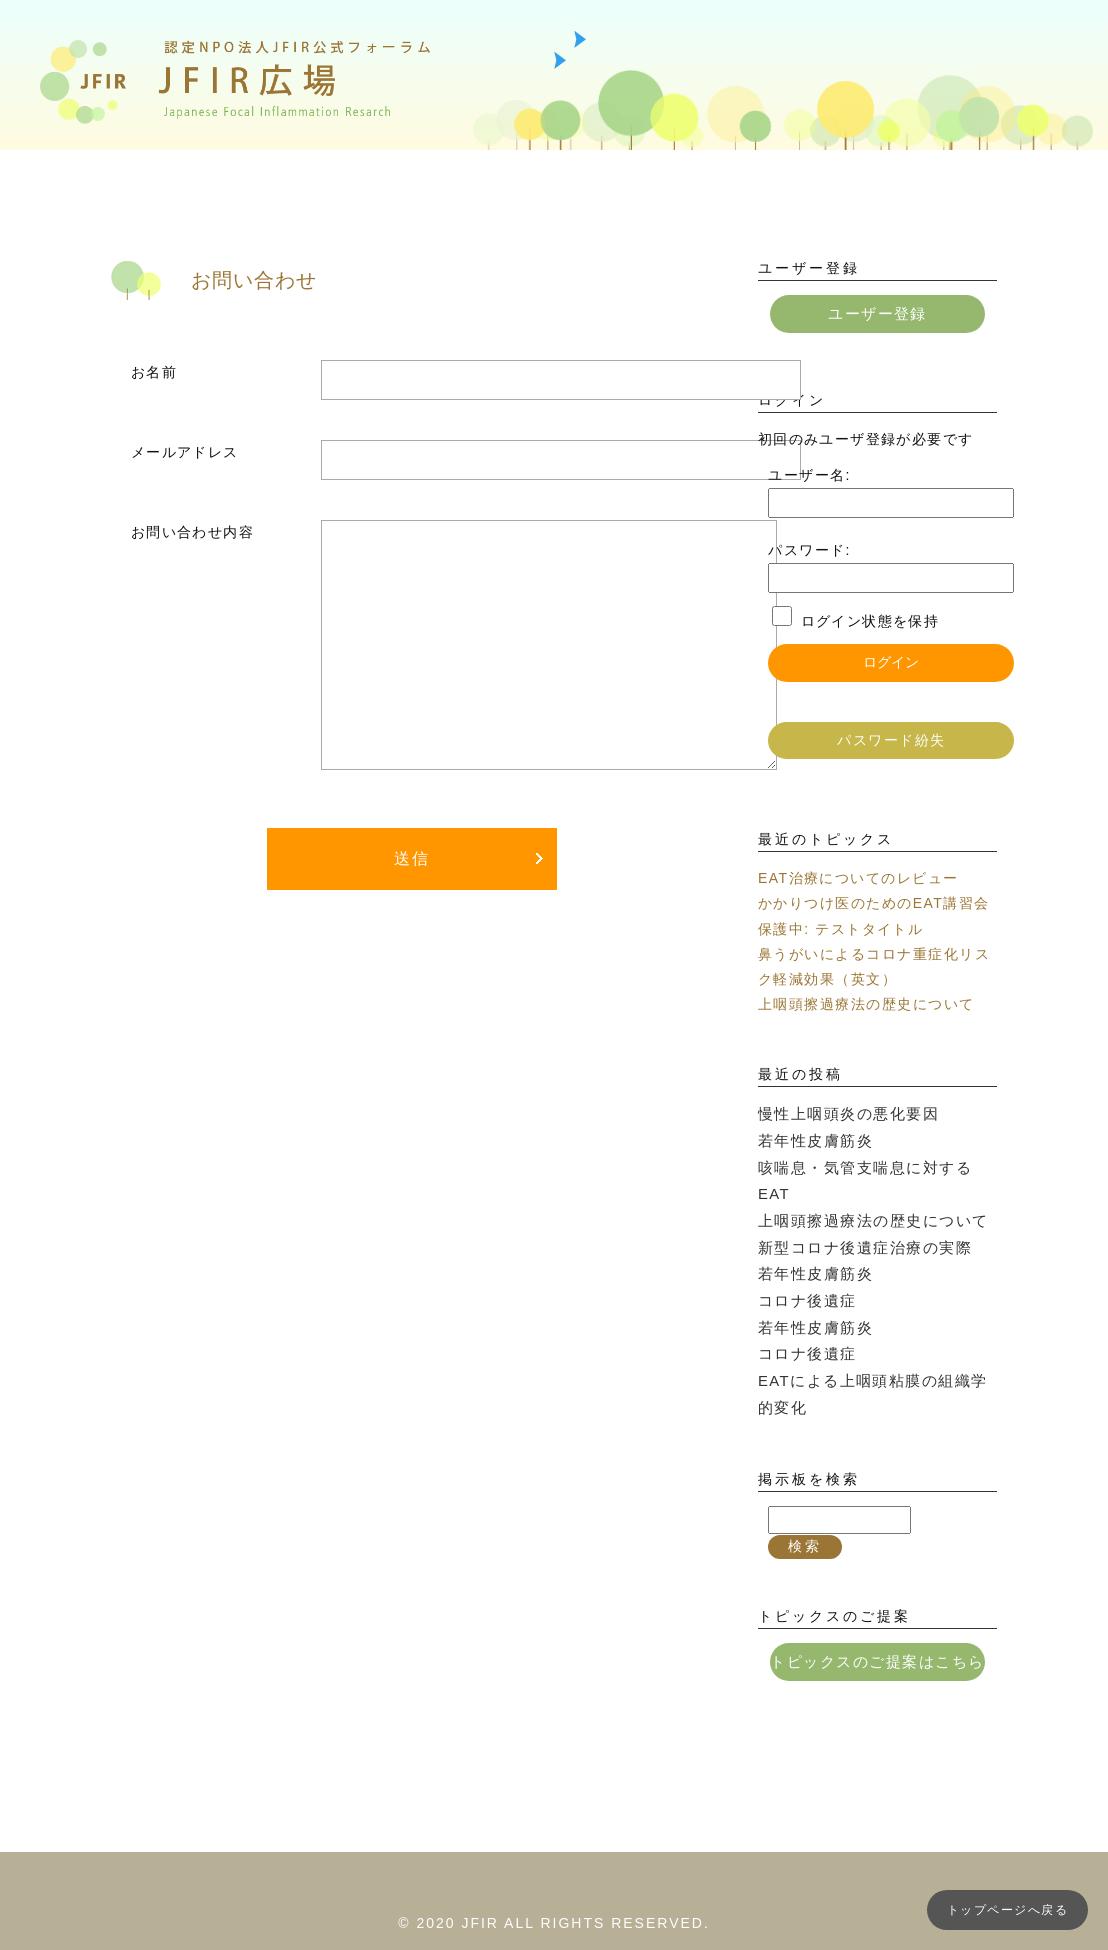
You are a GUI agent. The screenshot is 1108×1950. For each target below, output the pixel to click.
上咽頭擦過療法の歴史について (866, 1003)
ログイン (891, 661)
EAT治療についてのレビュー (858, 877)
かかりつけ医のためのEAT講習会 (873, 902)
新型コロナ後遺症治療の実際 (858, 1213)
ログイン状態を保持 (870, 620)
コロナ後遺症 (804, 1263)
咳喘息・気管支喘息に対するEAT (873, 1162)
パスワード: (809, 548)
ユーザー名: (809, 473)
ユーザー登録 (877, 313)
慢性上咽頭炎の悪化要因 (842, 1112)
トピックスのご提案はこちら (877, 1616)
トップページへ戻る (1007, 1910)
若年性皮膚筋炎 (812, 1137)
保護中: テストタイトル (840, 927)
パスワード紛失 (891, 739)
